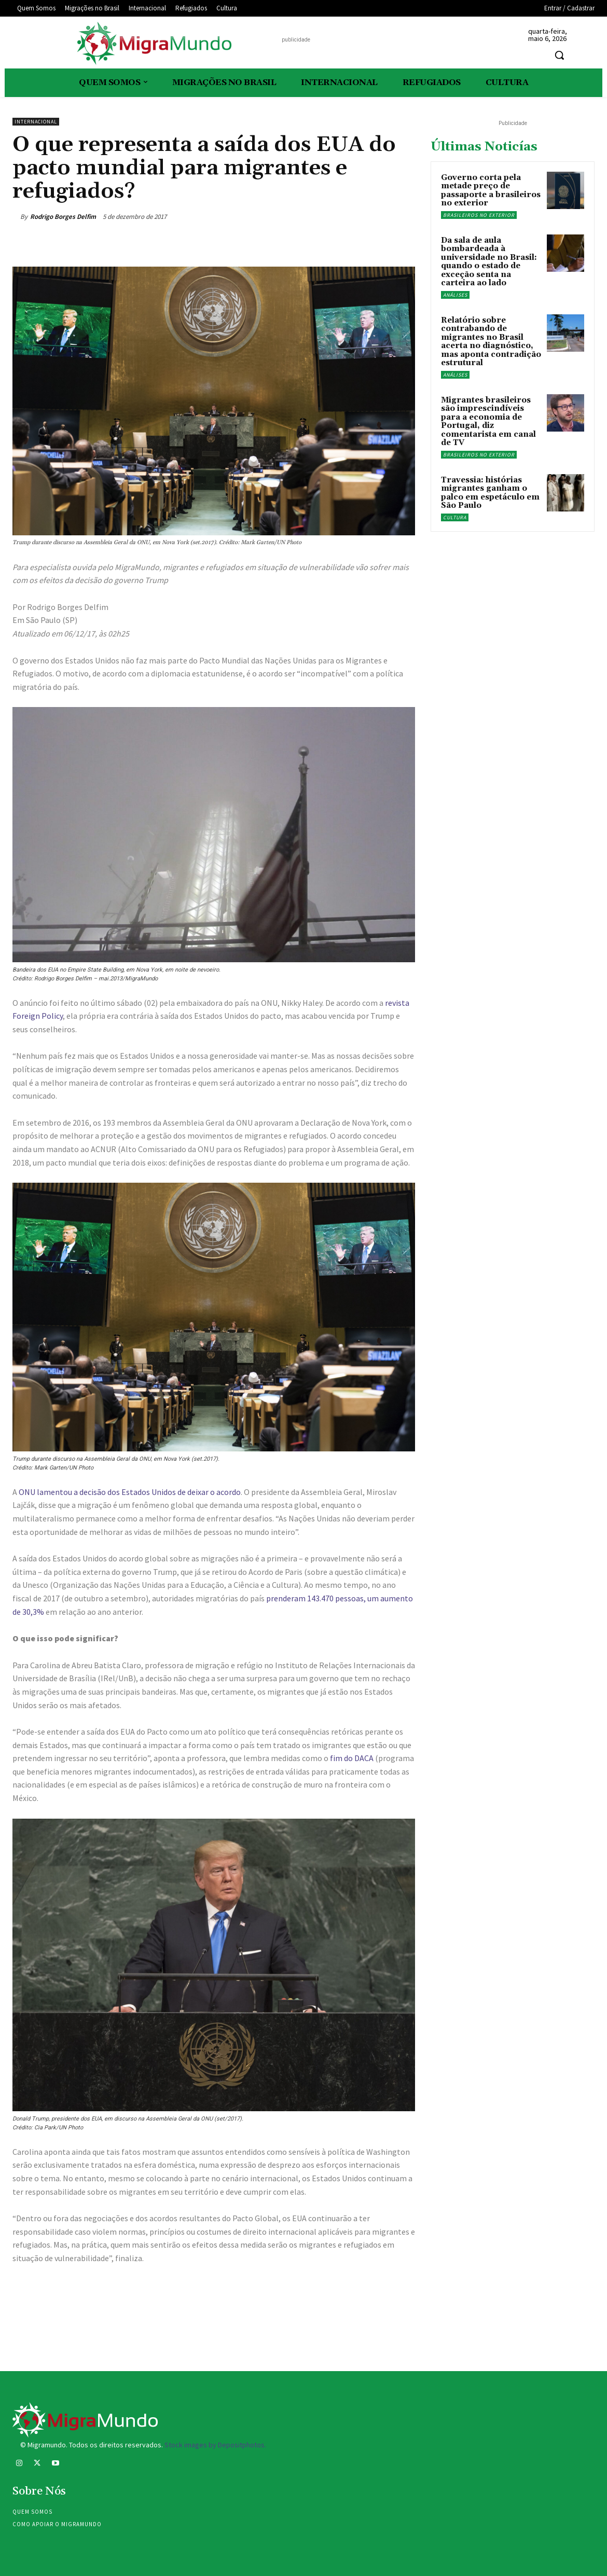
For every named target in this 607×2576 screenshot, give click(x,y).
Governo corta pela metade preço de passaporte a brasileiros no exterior (491, 191)
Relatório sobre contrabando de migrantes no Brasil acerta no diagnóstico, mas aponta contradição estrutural (491, 341)
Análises (455, 295)
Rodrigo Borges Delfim (63, 216)
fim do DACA (352, 1758)
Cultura (454, 517)
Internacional (35, 122)
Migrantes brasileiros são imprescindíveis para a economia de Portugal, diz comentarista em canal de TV (488, 421)
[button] (559, 55)
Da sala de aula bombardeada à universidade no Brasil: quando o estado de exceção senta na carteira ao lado (489, 262)
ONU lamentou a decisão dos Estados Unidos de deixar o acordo (130, 1492)
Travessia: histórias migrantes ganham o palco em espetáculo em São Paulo (490, 493)
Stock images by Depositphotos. (215, 2444)
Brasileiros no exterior (479, 215)
